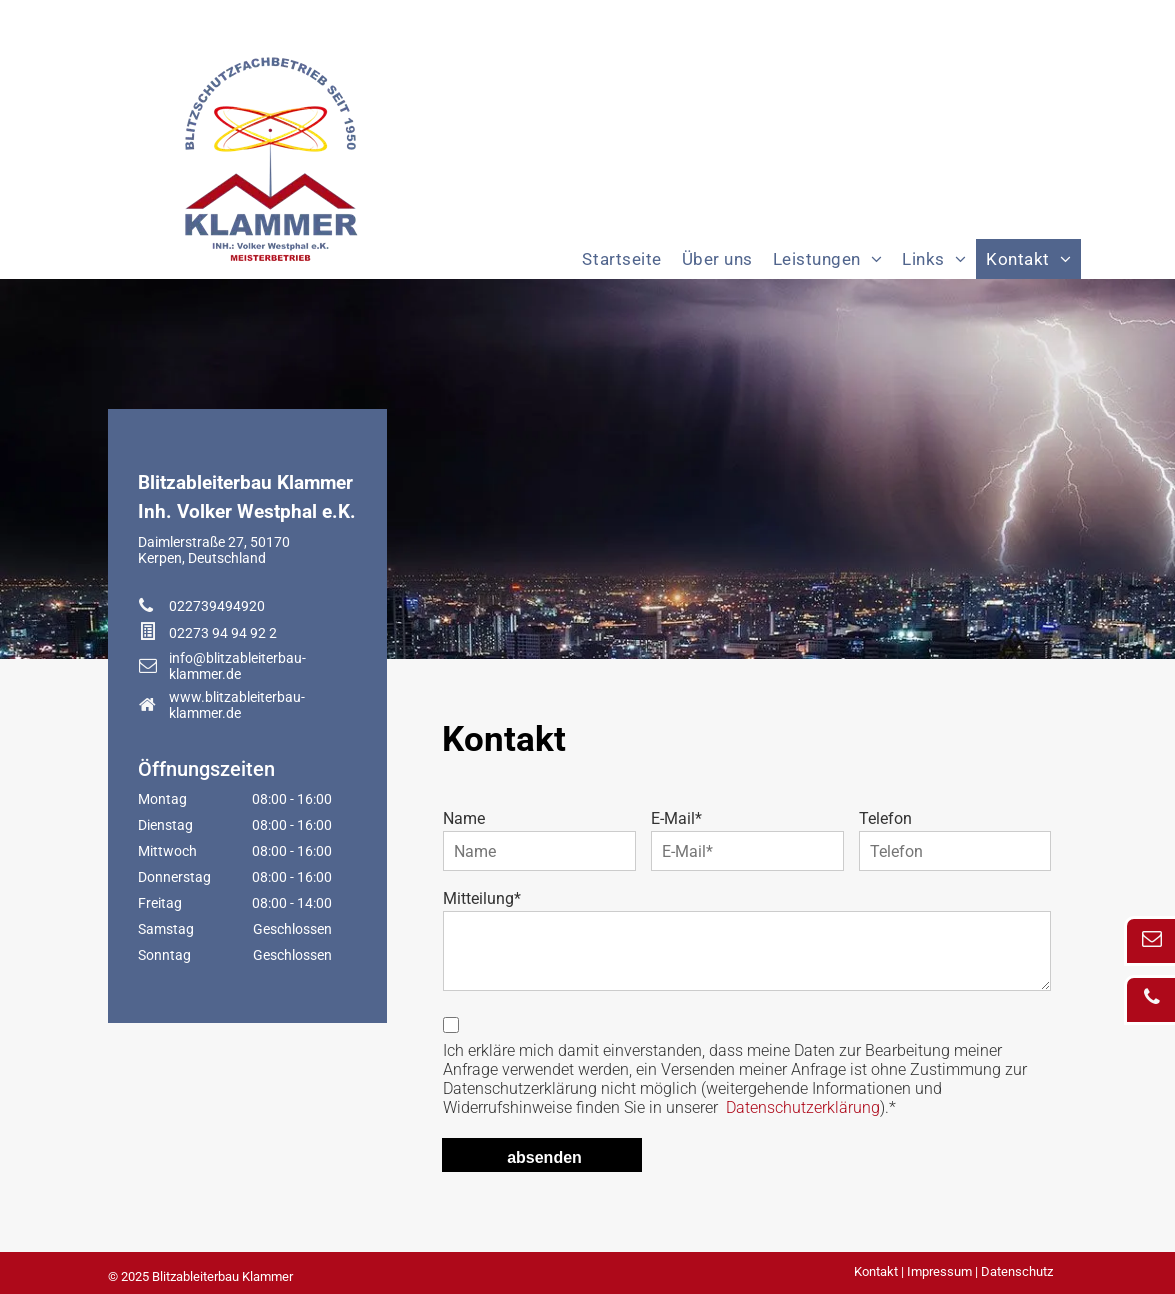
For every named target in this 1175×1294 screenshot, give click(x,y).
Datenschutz (1017, 1271)
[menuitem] (621, 259)
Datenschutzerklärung (803, 1107)
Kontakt (876, 1271)
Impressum (939, 1271)
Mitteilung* (482, 898)
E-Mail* (676, 818)
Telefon (885, 818)
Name (464, 818)
